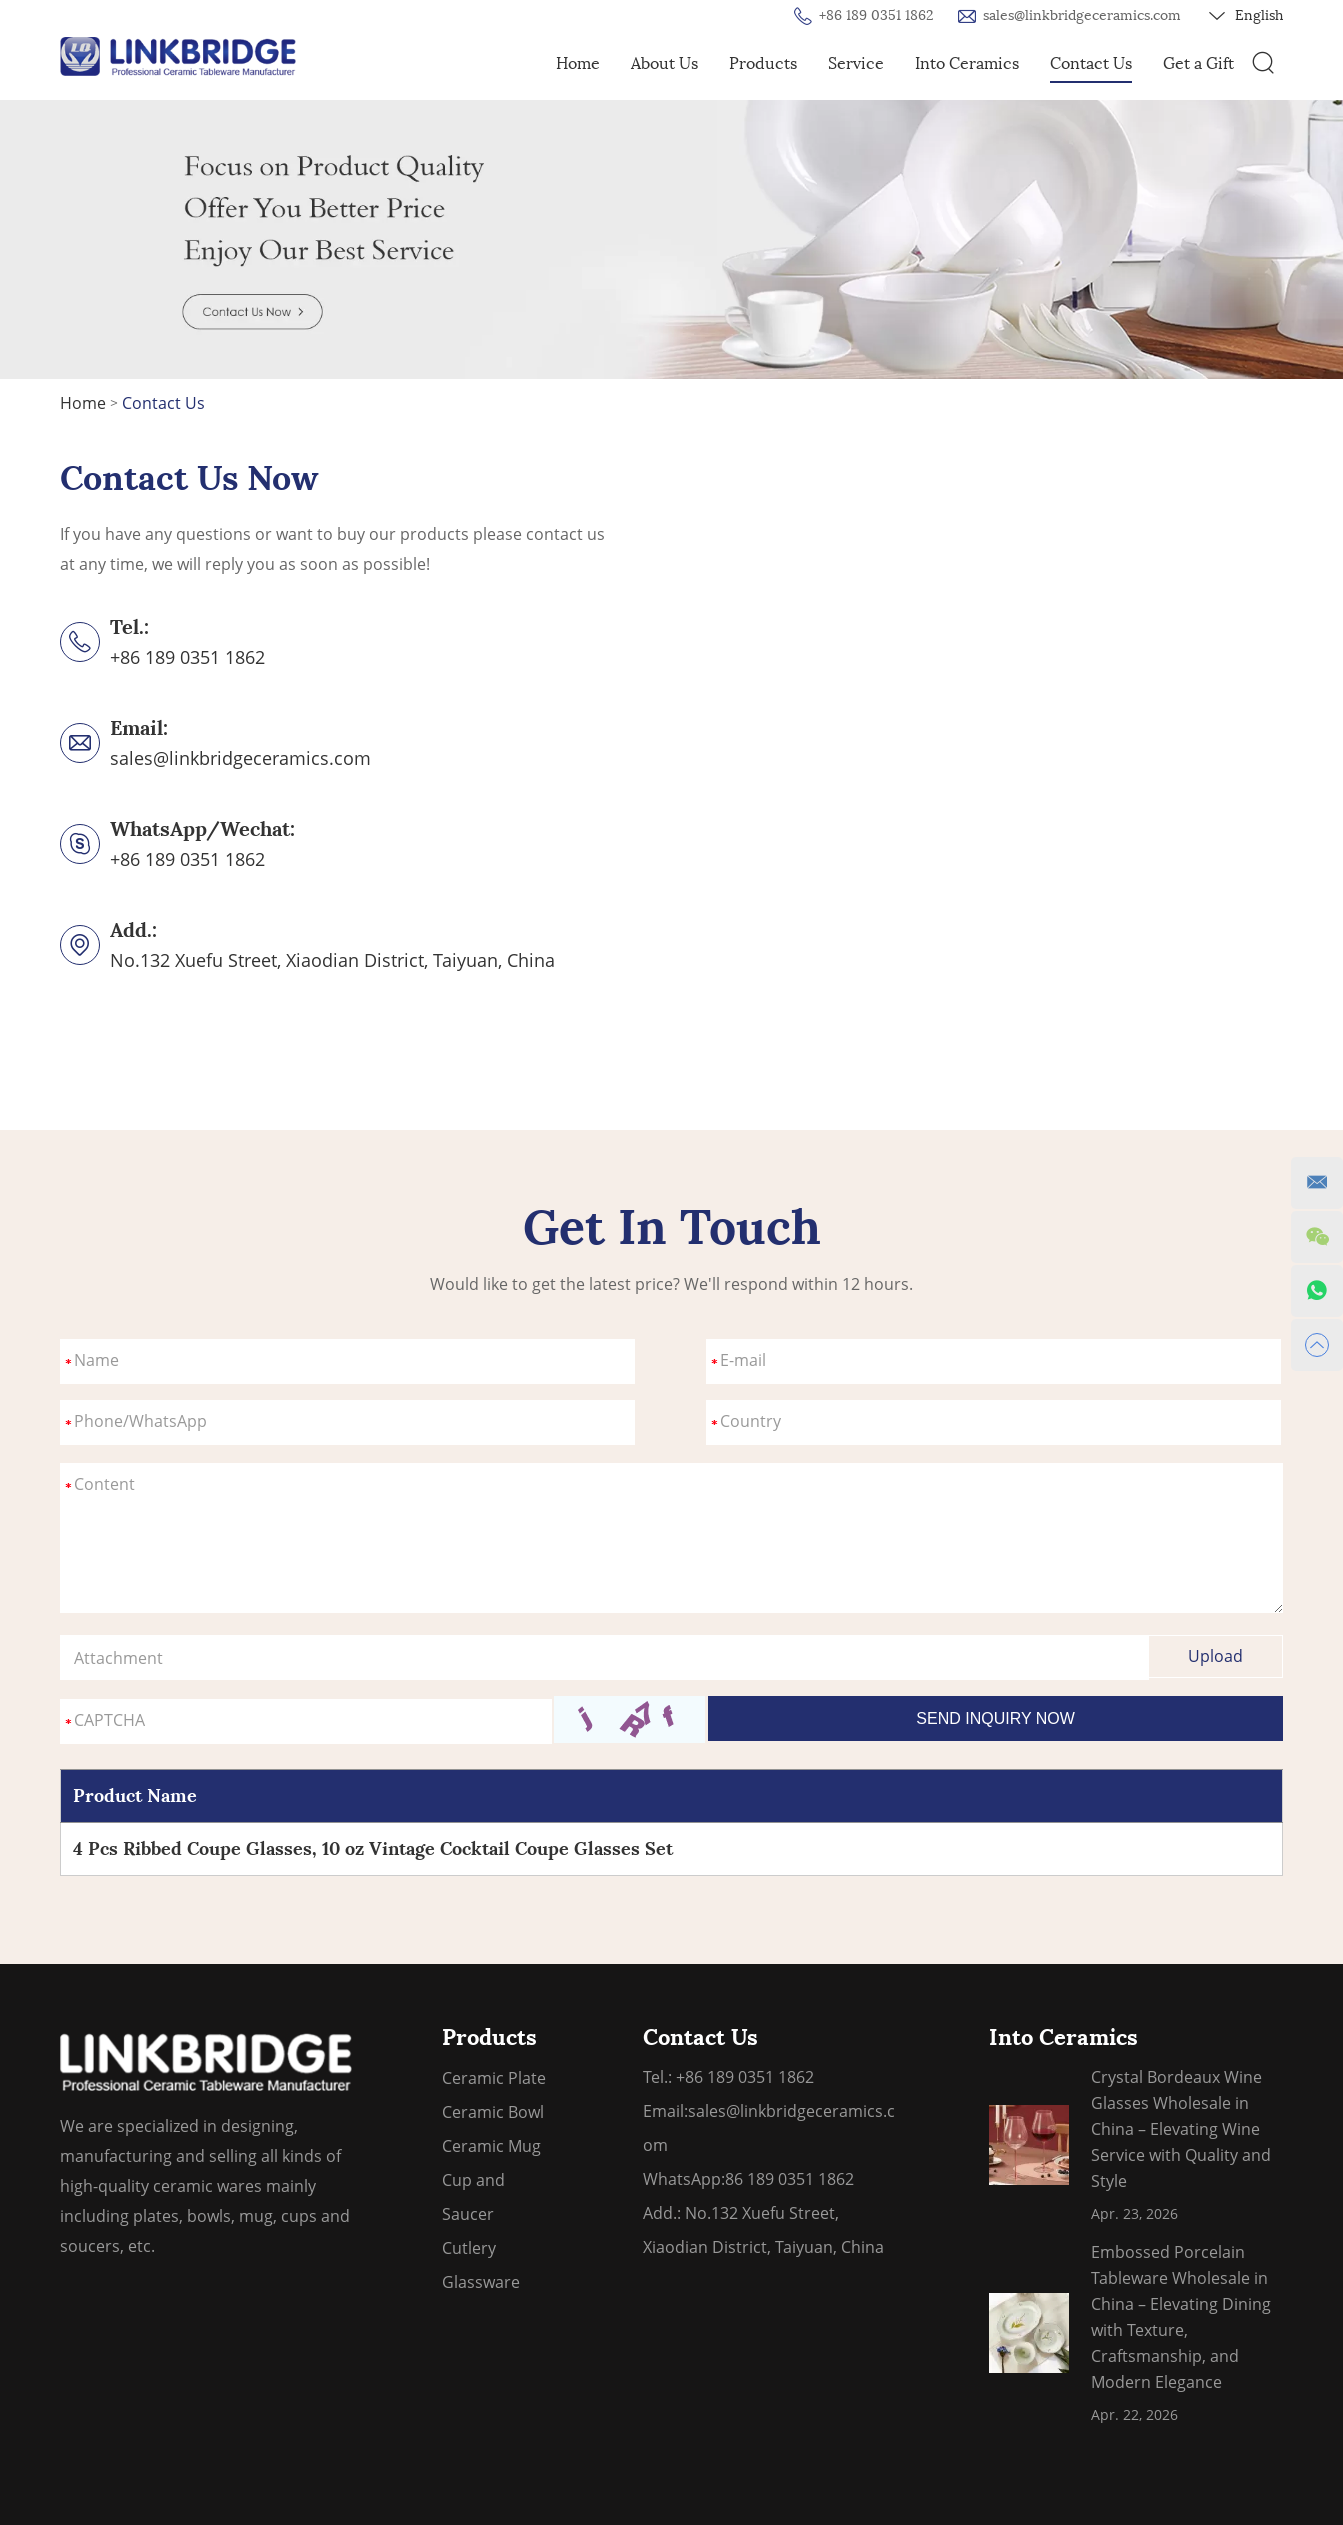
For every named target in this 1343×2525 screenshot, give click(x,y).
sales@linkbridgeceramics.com (1082, 15)
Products (763, 63)
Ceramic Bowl (493, 2112)
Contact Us (1091, 63)
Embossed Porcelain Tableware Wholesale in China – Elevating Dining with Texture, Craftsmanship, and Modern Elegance (1181, 2317)
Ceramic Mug (491, 2146)
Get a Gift (1198, 63)
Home (578, 63)
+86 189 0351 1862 (187, 859)
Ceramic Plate (494, 2078)
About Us (664, 63)
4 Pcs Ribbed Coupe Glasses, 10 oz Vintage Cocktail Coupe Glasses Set (373, 1848)
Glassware (481, 2282)
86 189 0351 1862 (789, 2179)
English (1246, 16)
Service (856, 63)
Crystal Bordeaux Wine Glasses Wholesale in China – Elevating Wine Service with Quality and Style (1181, 2129)
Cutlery (469, 2248)
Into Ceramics (967, 63)
